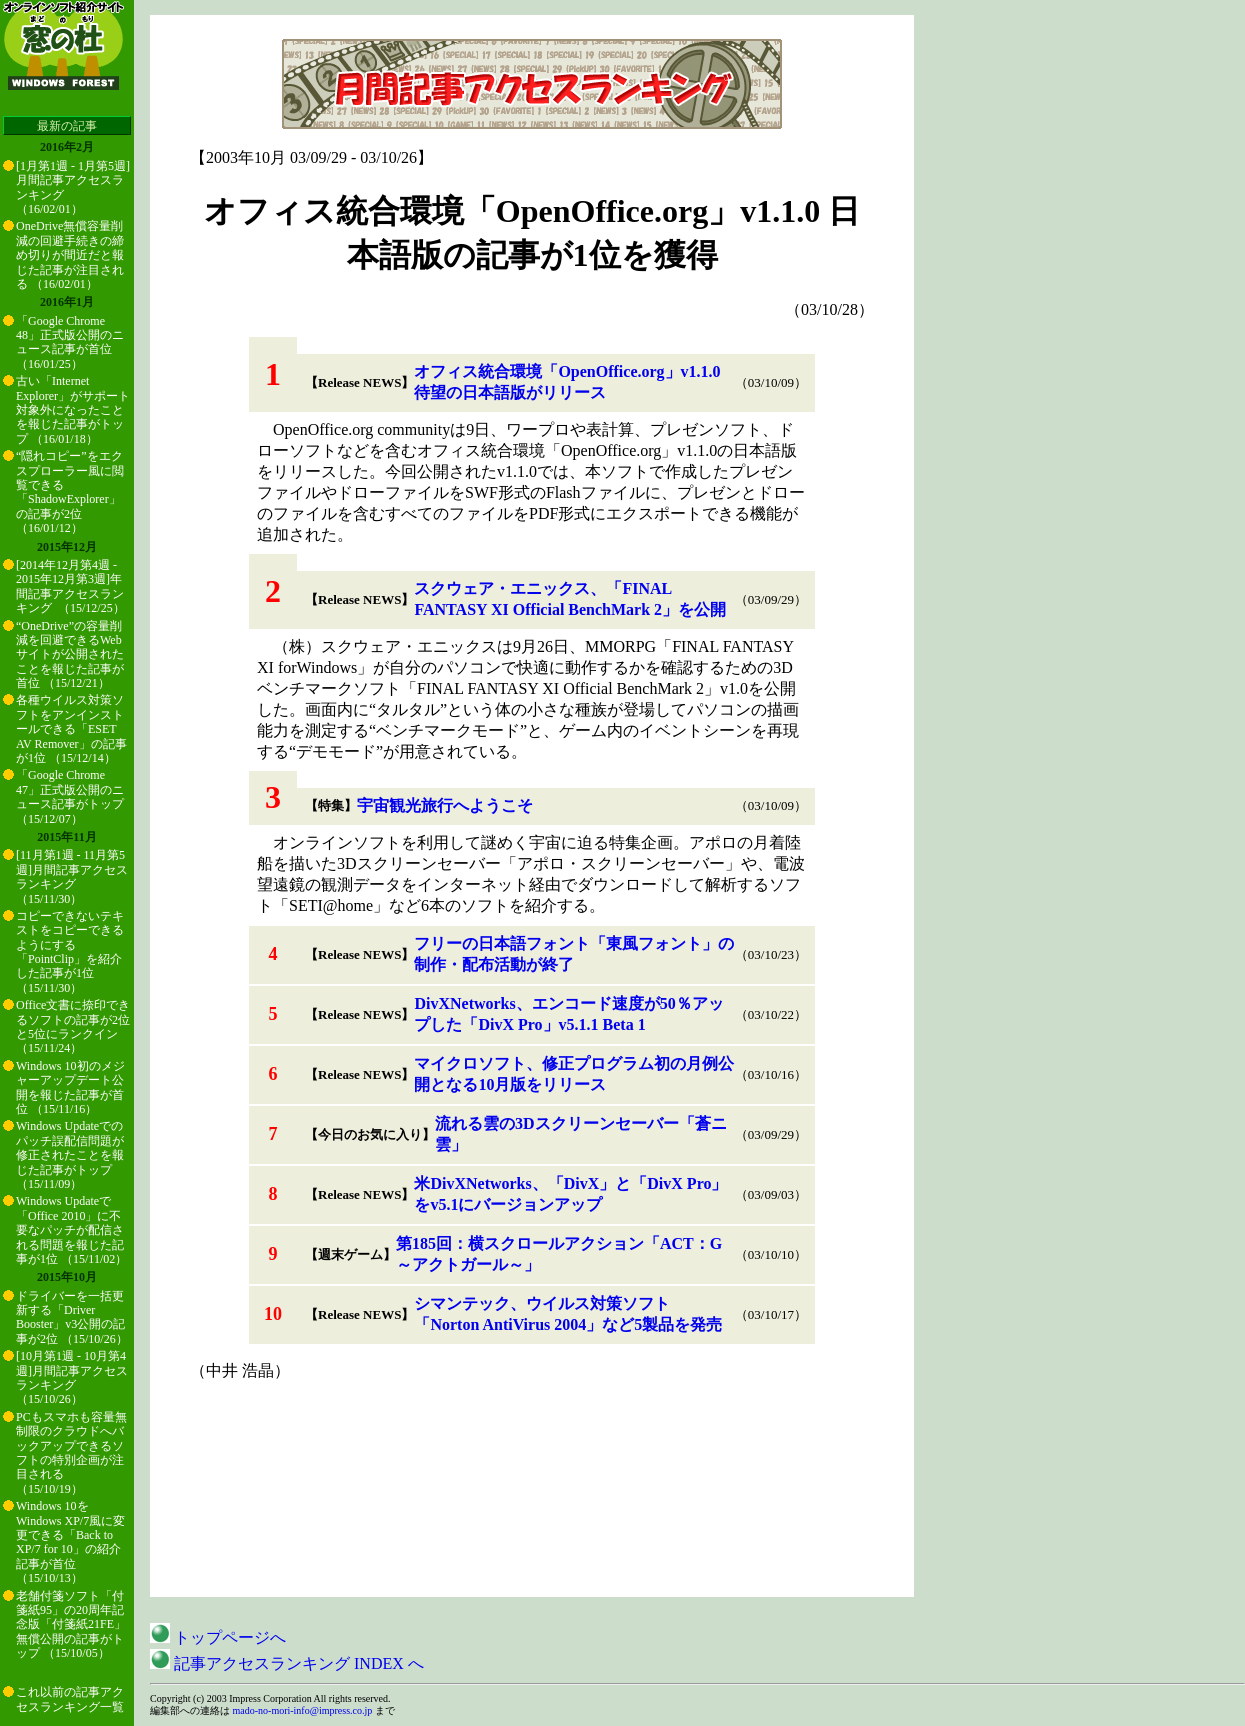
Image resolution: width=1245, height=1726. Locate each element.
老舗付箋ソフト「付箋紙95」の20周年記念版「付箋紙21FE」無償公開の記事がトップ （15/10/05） (71, 1625)
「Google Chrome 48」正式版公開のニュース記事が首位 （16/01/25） (70, 342)
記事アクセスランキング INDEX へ (287, 1663)
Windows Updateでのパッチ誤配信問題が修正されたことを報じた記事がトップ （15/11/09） (70, 1155)
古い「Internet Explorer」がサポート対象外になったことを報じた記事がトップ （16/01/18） (73, 410)
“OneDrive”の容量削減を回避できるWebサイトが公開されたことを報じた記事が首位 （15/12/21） (70, 655)
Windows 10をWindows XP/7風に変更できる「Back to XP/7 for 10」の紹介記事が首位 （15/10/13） (70, 1542)
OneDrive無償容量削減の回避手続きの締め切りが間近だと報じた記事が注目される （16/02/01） (70, 255)
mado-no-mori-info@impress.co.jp (303, 1710)
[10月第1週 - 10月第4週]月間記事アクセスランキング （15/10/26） (72, 1377)
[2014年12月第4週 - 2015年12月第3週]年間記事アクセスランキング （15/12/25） (70, 586)
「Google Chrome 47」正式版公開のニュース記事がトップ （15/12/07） (70, 796)
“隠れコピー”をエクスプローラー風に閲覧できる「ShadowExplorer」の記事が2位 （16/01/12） (70, 492)
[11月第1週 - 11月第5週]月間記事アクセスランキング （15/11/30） (72, 876)
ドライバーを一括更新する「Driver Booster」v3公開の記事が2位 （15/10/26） (72, 1317)
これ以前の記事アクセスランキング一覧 (70, 1699)
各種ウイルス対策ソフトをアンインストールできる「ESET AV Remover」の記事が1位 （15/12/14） (71, 729)
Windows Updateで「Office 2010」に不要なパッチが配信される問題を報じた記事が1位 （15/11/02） (71, 1230)
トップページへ (218, 1637)
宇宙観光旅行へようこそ (445, 805)
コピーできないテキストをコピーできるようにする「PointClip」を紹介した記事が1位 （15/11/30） (70, 952)
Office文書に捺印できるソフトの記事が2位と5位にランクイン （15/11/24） (73, 1026)
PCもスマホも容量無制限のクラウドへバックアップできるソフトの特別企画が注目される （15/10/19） (71, 1453)
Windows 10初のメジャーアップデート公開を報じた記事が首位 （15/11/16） (70, 1087)
